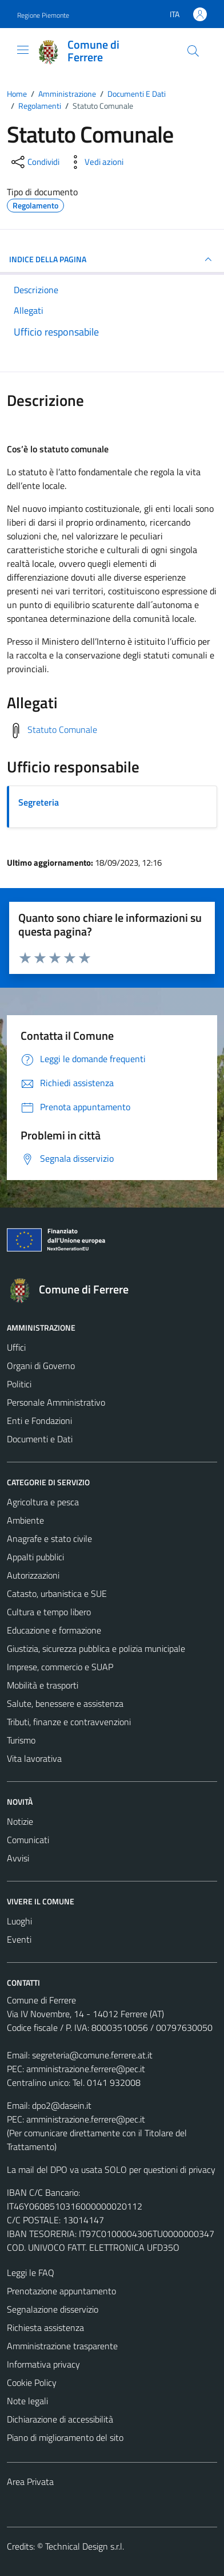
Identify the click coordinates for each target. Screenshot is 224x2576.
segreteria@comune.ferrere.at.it (92, 2055)
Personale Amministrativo (56, 1402)
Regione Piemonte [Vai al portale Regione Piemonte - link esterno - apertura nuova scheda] (43, 15)
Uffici (16, 1347)
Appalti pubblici (35, 1557)
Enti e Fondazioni (39, 1420)
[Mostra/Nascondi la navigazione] (23, 50)
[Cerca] (193, 51)
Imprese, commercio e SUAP (60, 1667)
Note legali (27, 2401)
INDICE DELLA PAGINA (112, 259)
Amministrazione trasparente (62, 2346)
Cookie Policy (32, 2382)
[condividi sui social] (34, 162)
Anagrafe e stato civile (49, 1538)
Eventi (19, 1939)
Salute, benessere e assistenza (65, 1703)
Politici (19, 1384)
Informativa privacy (43, 2364)
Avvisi (18, 1858)
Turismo (21, 1740)
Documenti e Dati (40, 1439)
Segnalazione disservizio (52, 2309)
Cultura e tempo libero (49, 1612)
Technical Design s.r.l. (84, 2546)
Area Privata (30, 2481)
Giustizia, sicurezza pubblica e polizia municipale (96, 1648)
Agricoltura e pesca (43, 1502)
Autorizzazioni (33, 1575)
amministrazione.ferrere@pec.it (85, 2069)
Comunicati (28, 1840)
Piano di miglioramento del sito (65, 2437)
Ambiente (25, 1520)
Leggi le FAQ (30, 2272)
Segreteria (38, 802)
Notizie (20, 1821)
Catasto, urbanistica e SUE (57, 1593)
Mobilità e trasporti (42, 1685)
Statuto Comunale (62, 729)
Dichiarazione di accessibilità (60, 2419)
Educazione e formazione (54, 1630)
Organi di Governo (41, 1365)
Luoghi (19, 1921)
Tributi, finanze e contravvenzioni (69, 1722)
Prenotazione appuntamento (61, 2291)
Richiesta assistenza (45, 2327)
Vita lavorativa (34, 1758)
